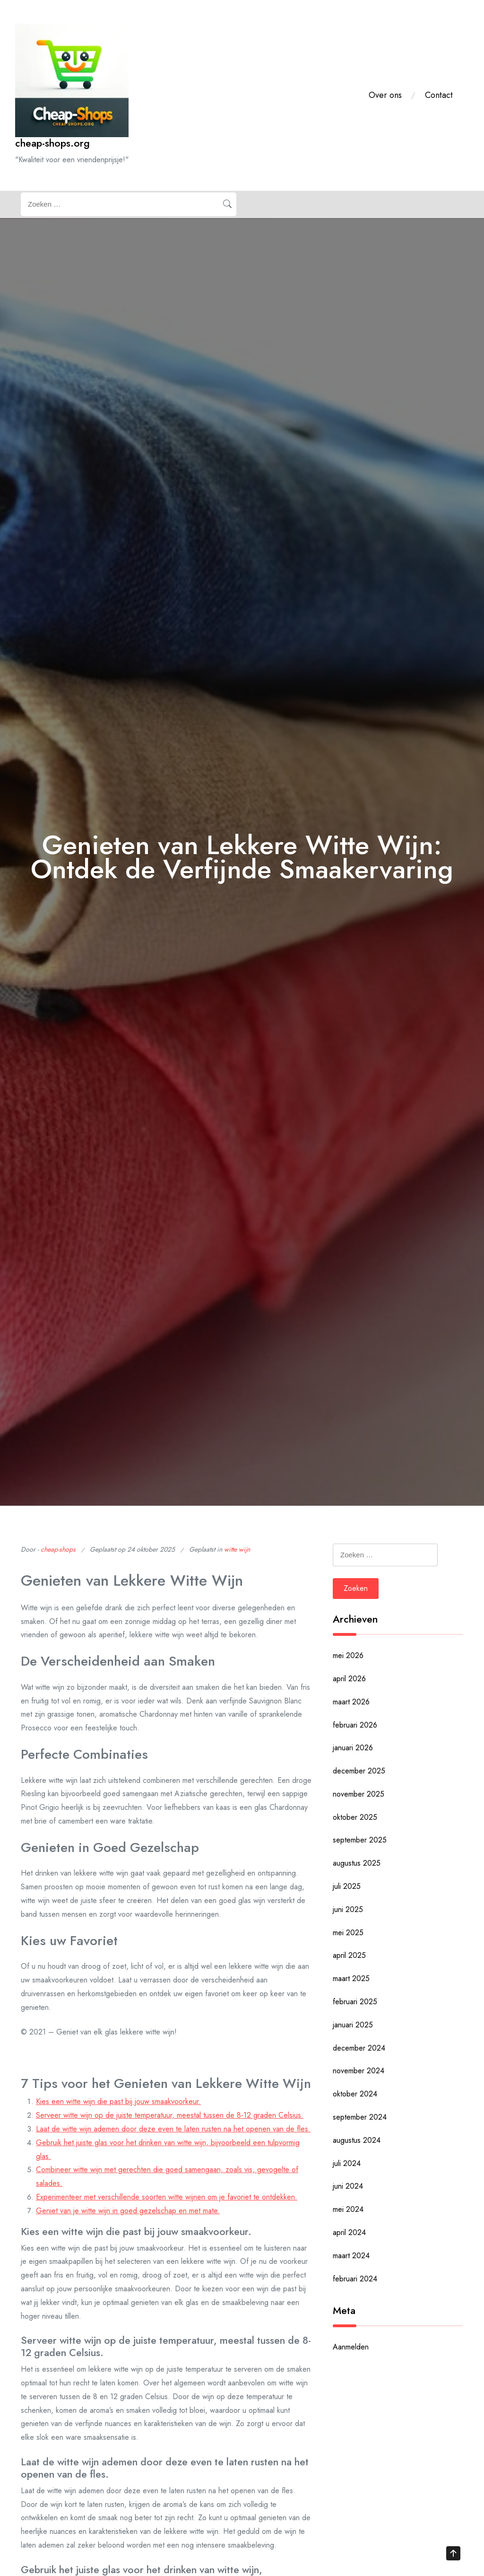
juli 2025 (347, 1886)
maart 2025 (351, 1978)
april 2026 (349, 1678)
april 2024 (349, 2232)
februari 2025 (355, 2001)
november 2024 (358, 2070)
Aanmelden (351, 2346)
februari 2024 (355, 2278)
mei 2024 (348, 2209)
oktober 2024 (355, 2093)
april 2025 (349, 1955)
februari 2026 (355, 1725)
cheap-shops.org (52, 143)
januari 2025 (353, 2024)
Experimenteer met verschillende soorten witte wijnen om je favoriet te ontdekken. (166, 2197)
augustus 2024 (356, 2140)
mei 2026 (348, 1655)
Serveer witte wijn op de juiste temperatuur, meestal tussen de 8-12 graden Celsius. (169, 2115)
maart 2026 (351, 1701)
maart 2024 (351, 2255)
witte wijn (237, 1549)
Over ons (385, 95)
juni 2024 (348, 2186)
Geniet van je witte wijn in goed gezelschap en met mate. (128, 2210)
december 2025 (359, 1770)
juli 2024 (347, 2163)
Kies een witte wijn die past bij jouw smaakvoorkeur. (118, 2101)
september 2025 (360, 1839)
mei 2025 (348, 1932)
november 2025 (358, 1794)
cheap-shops (58, 1549)
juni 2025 (348, 1909)
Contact (439, 95)
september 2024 (360, 2117)
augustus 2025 (356, 1863)
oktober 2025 (355, 1817)
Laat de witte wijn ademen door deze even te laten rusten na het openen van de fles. (173, 2128)
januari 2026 (353, 1747)
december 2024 (359, 2048)
